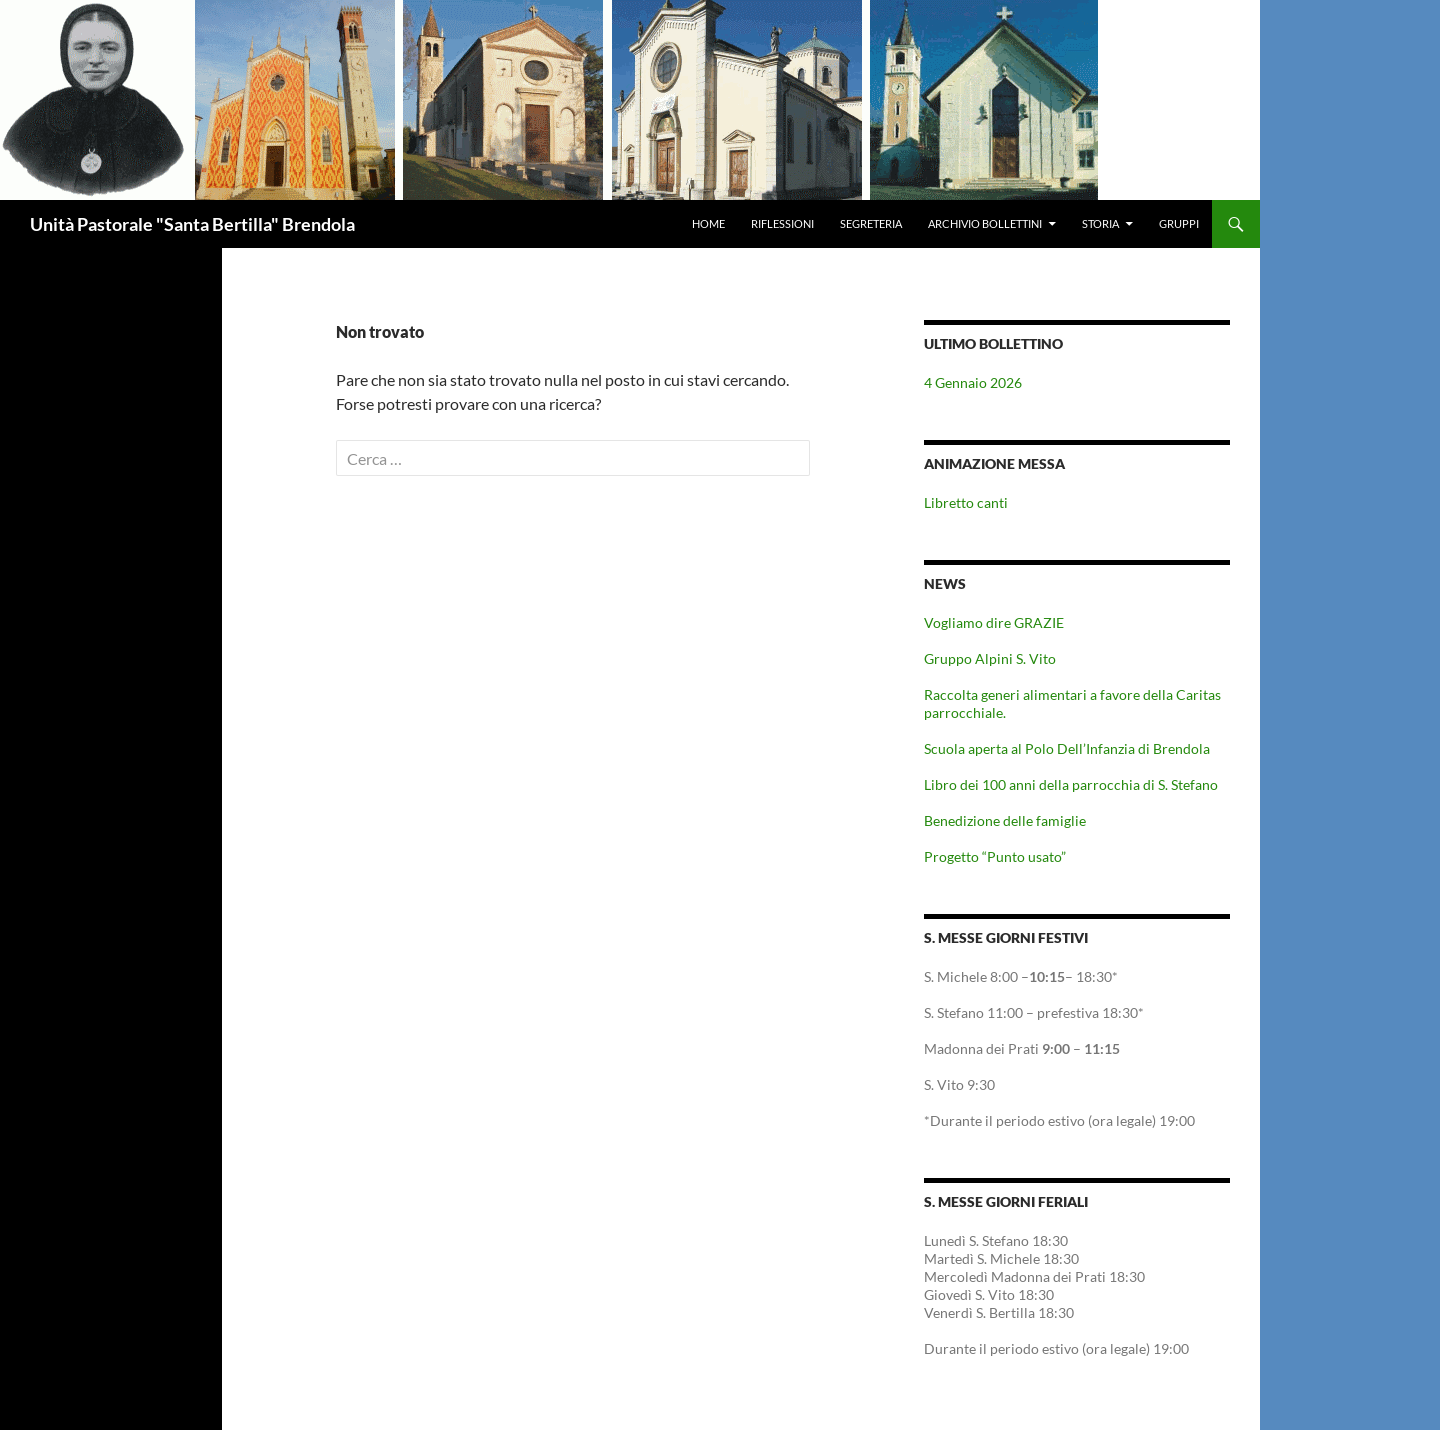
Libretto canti (966, 502)
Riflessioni (782, 223)
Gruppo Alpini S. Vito (990, 658)
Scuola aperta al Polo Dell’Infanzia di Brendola (1067, 748)
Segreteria (871, 223)
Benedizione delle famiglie (1005, 820)
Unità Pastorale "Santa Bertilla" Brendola (192, 224)
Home (708, 223)
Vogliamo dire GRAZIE (994, 622)
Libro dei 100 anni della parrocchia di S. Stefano (1071, 784)
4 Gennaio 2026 (973, 382)
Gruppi (1179, 223)
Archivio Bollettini (985, 223)
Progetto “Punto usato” (995, 856)
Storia (1100, 223)
